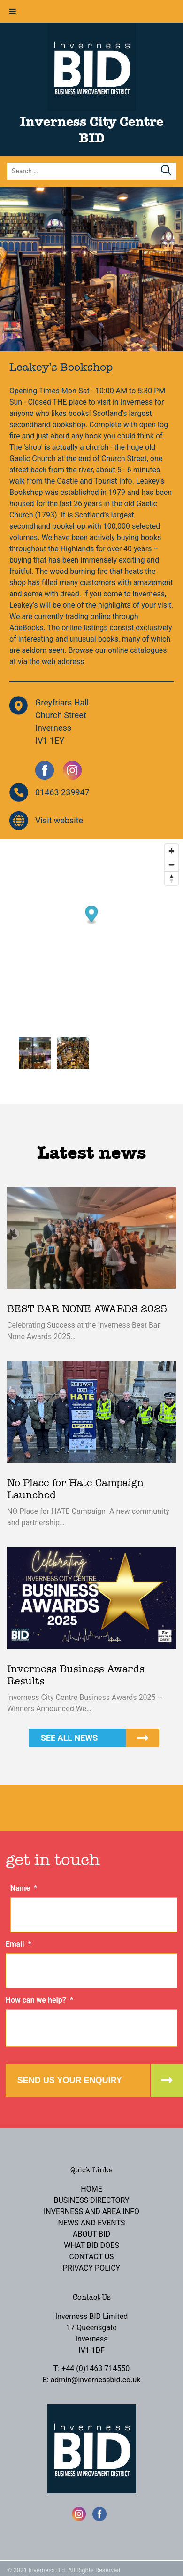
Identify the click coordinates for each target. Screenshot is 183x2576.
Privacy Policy (91, 2267)
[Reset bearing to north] (171, 878)
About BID (91, 2234)
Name (24, 1888)
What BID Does (91, 2245)
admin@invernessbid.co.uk (96, 2379)
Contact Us (91, 2256)
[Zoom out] (171, 864)
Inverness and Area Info (91, 2211)
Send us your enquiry (69, 2080)
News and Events (91, 2222)
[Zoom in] (171, 851)
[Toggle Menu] (12, 11)
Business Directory (91, 2200)
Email (18, 1944)
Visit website (59, 820)
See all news (69, 1738)
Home (91, 2189)
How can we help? (39, 2000)
